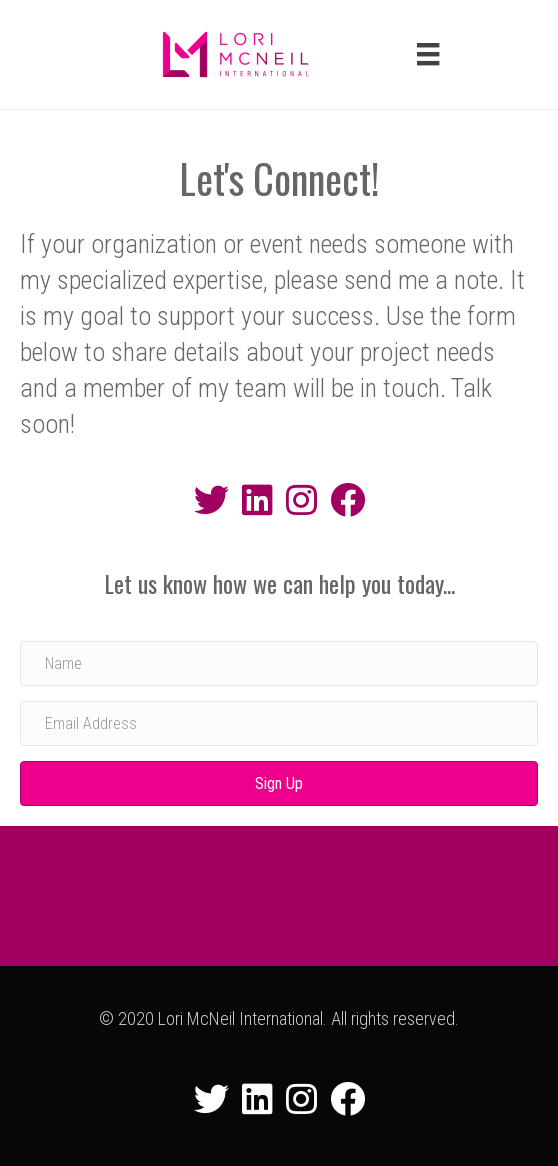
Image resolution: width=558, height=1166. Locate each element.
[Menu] (428, 54)
